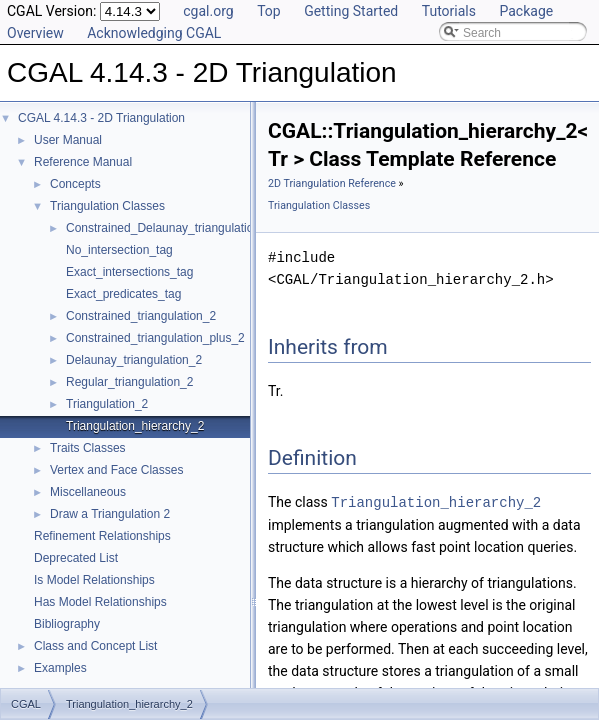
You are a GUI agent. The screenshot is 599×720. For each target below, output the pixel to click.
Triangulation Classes (107, 206)
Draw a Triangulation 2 (110, 514)
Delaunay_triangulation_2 (134, 360)
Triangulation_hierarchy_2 (135, 426)
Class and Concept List (95, 646)
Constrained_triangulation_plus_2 (155, 338)
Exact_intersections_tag (129, 272)
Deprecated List (76, 558)
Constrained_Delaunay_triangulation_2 (169, 228)
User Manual (68, 140)
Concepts (75, 184)
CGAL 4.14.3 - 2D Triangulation (101, 118)
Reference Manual (83, 162)
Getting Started (351, 11)
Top (269, 11)
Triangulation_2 (107, 404)
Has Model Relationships (100, 602)
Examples (60, 668)
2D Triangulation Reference (332, 183)
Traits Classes (88, 448)
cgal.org (208, 11)
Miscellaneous (88, 492)
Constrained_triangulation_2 (141, 316)
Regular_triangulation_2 (129, 382)
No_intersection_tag (119, 250)
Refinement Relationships (102, 536)
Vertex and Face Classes (116, 470)
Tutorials (449, 11)
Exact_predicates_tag (123, 294)
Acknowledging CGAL (154, 33)
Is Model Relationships (94, 580)
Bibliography (67, 624)
